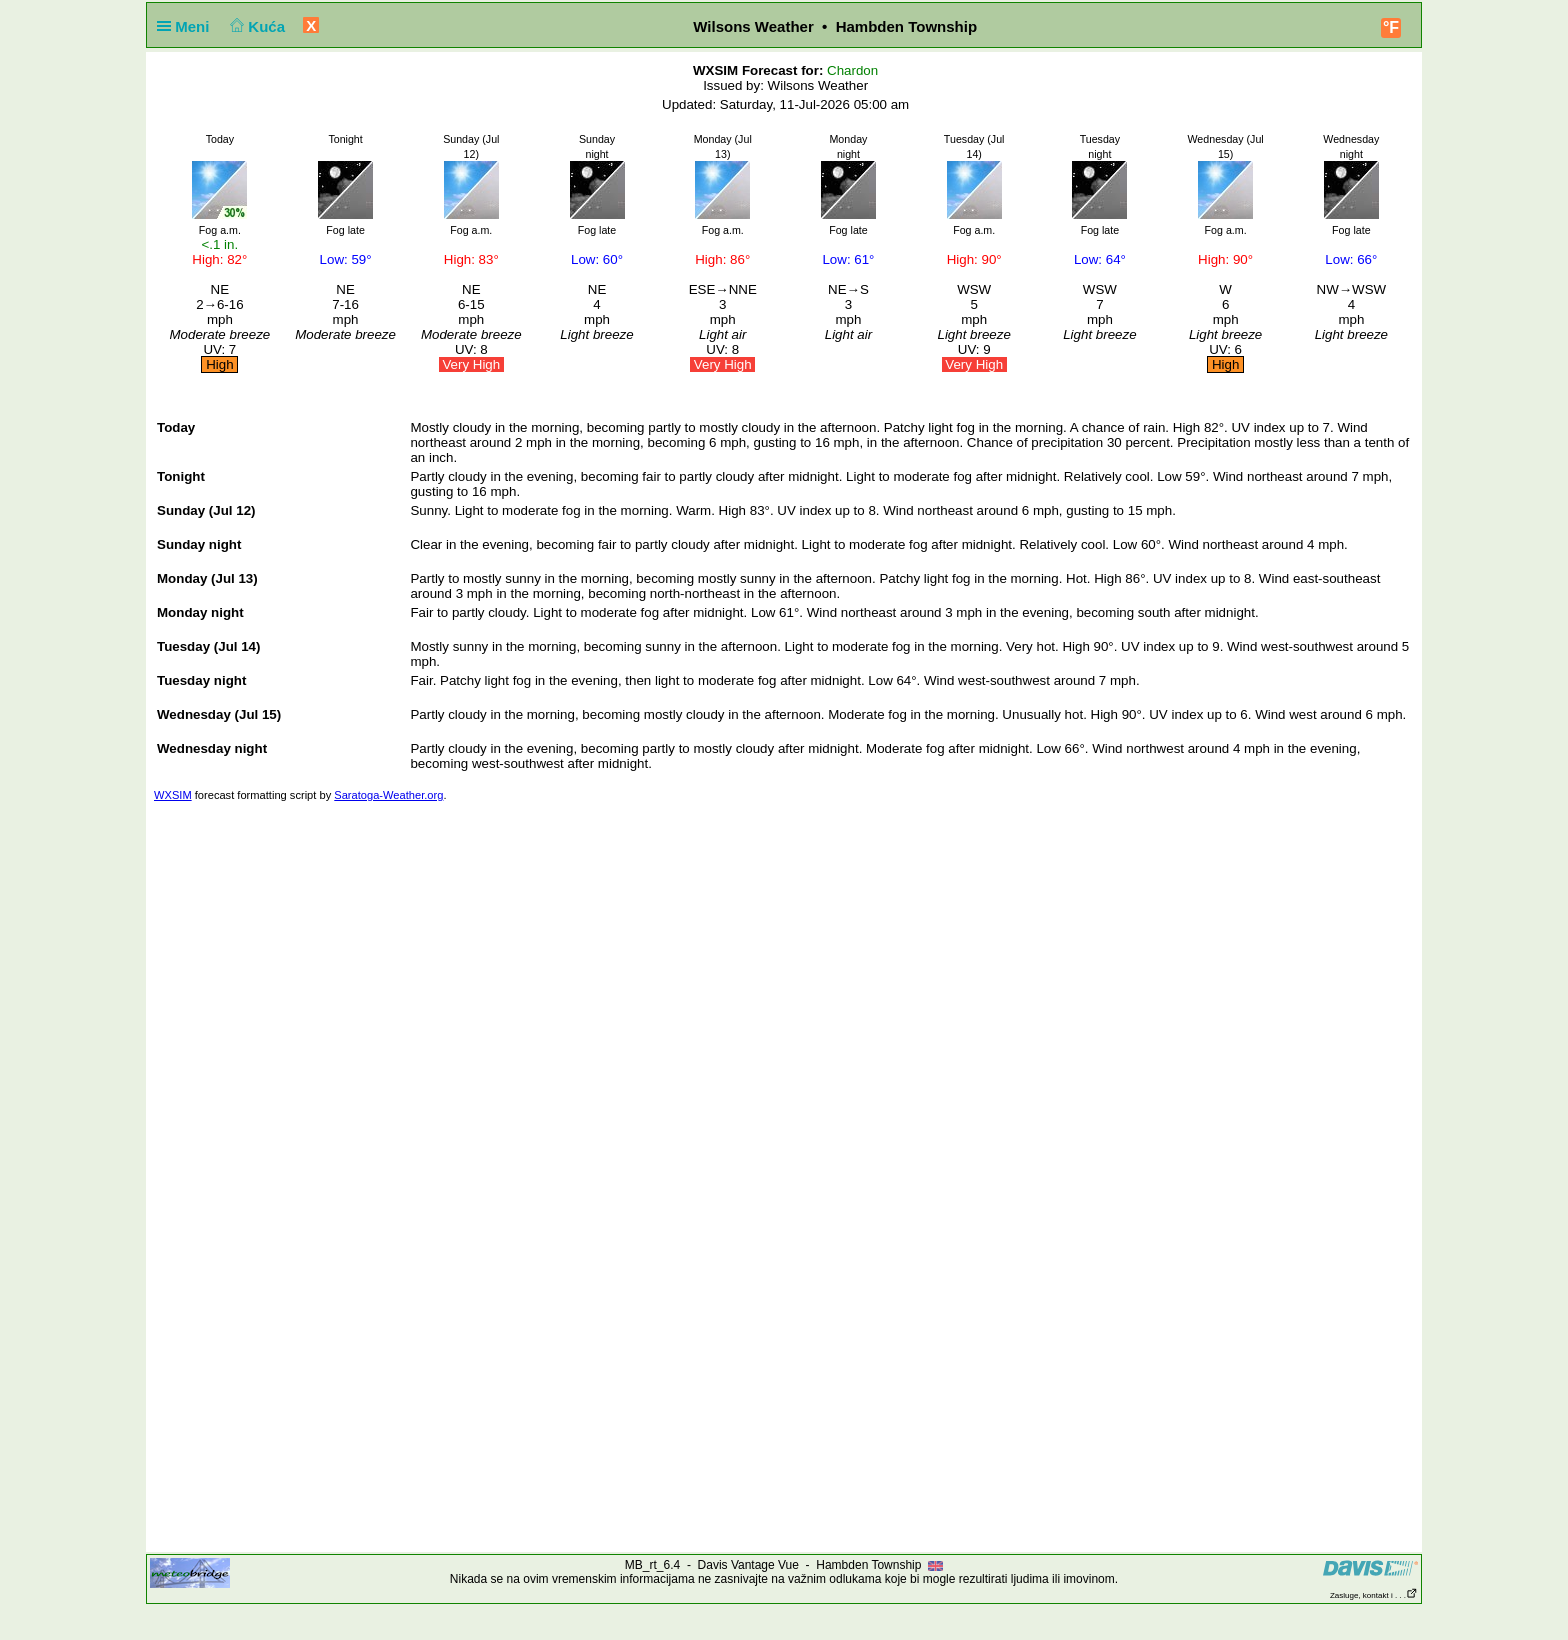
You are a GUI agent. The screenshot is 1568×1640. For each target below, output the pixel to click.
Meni (187, 26)
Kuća (256, 26)
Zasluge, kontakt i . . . (1374, 1595)
